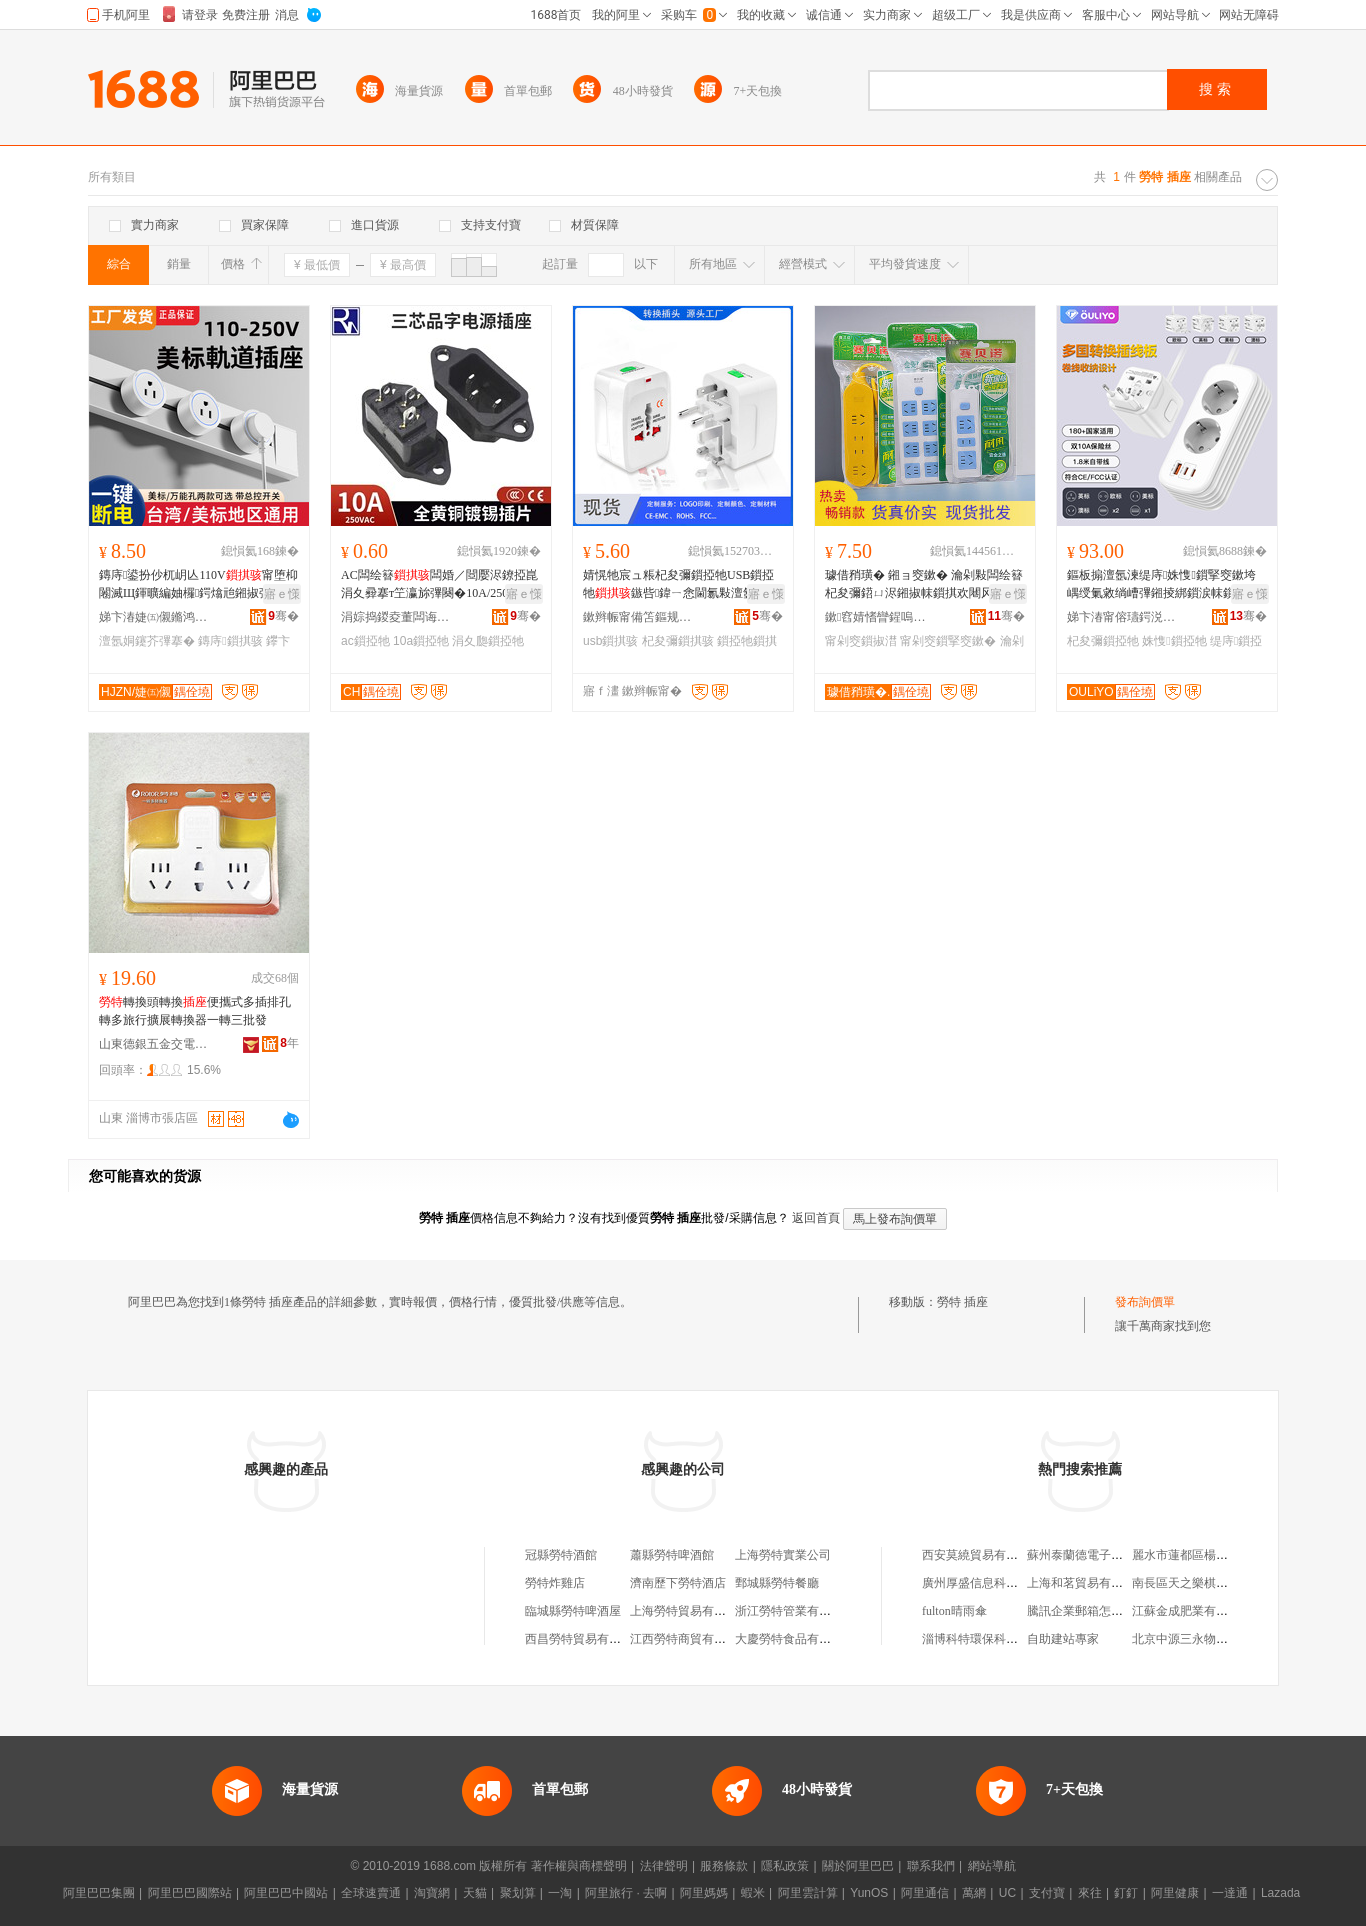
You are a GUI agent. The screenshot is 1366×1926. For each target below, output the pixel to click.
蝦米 (753, 1893)
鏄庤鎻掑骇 (230, 641)
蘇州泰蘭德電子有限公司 (1093, 1555)
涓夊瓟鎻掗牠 (488, 641)
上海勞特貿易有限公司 (690, 1611)
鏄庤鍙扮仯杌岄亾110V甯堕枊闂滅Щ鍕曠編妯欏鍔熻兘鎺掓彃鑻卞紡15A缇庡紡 (198, 585)
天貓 (475, 1893)
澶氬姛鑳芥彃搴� (147, 641)
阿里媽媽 (704, 1893)
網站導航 (992, 1866)
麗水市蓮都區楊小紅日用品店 (1210, 1555)
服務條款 (724, 1866)
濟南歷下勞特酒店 (678, 1583)
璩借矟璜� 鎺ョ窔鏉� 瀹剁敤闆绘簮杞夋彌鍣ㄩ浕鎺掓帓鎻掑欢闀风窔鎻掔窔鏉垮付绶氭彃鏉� (924, 585)
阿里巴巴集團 (99, 1893)
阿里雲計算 (808, 1893)
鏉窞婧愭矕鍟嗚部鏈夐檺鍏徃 (880, 617)
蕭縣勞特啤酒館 (672, 1555)
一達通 (1230, 1893)
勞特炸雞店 (555, 1583)
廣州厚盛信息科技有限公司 (994, 1583)
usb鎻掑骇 (610, 641)
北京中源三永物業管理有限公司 (1216, 1639)
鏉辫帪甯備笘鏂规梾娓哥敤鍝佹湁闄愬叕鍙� (638, 617)
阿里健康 (1175, 1893)
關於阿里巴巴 (858, 1866)
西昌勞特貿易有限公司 (585, 1639)
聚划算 (518, 1893)
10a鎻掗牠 (421, 641)
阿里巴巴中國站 (286, 1893)
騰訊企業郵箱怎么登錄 (1087, 1611)
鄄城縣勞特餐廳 (777, 1583)
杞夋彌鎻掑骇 (678, 641)
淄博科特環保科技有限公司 (994, 1639)
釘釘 (1126, 1893)
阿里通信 (925, 1893)
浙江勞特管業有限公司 (795, 1611)
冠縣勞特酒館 (561, 1555)
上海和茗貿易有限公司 (1087, 1583)
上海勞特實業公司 (783, 1555)
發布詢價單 (1145, 1302)
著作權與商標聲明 (579, 1866)
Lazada (1280, 1893)
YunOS (869, 1893)
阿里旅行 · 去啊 (626, 1893)
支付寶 (1047, 1893)
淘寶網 (432, 1893)
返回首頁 (816, 1218)
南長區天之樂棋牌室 (1186, 1583)
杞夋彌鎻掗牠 (1103, 641)
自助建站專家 (1063, 1639)
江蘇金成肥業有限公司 (1192, 1611)
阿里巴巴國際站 (190, 1893)
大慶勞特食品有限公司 (795, 1639)
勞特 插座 (962, 1302)
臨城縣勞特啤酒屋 (573, 1611)
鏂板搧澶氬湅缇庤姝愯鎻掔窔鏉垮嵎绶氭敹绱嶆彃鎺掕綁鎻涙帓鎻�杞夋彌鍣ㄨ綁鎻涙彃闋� (1163, 585)
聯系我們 (931, 1866)
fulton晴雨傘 (954, 1611)
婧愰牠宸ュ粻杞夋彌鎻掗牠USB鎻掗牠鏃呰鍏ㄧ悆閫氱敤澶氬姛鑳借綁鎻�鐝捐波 (681, 585)
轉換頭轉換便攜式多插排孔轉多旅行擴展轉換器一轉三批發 (195, 1011)
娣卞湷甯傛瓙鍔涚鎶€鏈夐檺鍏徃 (1122, 617)
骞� (283, 616)
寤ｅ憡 (282, 594)
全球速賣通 (371, 1893)
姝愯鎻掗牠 (1174, 641)
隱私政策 (785, 1866)
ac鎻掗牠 (365, 641)
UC (1007, 1893)
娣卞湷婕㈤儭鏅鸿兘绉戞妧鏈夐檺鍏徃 (154, 617)
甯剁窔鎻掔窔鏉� (948, 641)
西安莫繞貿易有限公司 (982, 1555)
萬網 (974, 1893)
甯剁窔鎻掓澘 (861, 641)
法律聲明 (664, 1866)
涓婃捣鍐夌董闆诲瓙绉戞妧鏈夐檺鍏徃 (396, 617)
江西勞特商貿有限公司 (690, 1639)
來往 (1090, 1893)
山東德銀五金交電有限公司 (154, 1044)
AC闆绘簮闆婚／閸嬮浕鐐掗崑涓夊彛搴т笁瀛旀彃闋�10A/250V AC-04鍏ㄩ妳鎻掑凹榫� (440, 585)
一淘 (560, 1893)
